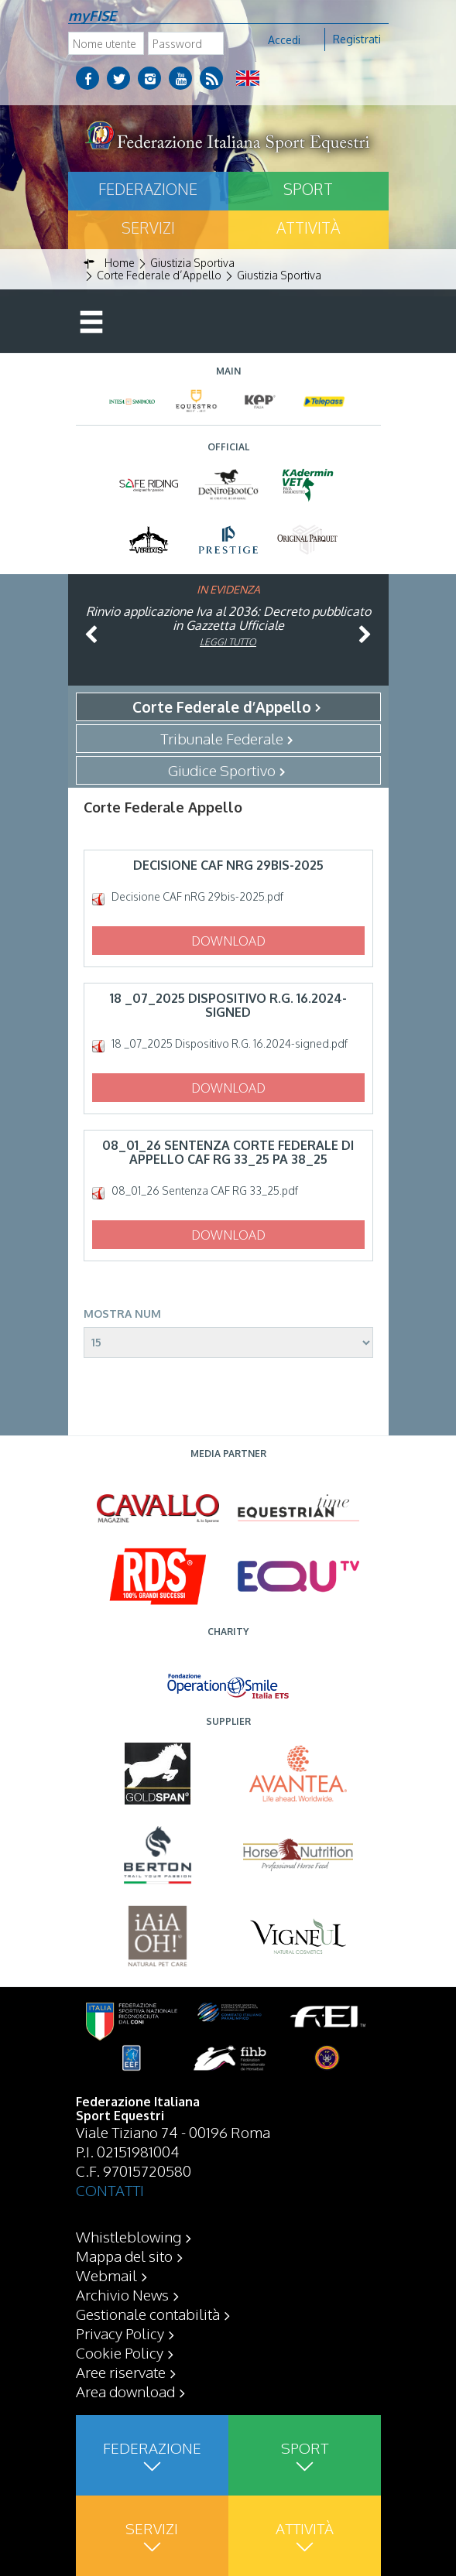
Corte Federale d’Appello (221, 706)
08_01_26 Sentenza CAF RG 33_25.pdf (204, 1191)
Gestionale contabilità (148, 2313)
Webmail (106, 2275)
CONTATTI (110, 2190)
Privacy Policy (120, 2333)
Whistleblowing (128, 2236)
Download (228, 941)
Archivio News (122, 2294)
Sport (308, 189)
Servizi (148, 227)
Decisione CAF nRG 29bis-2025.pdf (197, 897)
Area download (125, 2391)
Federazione (147, 189)
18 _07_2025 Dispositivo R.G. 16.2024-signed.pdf (229, 1044)
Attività (308, 227)
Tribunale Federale (221, 738)
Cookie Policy (119, 2352)
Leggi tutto (228, 642)
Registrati (357, 39)
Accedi (284, 39)
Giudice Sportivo (222, 770)
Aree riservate (121, 2371)
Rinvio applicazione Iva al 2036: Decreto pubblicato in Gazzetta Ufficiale (228, 618)
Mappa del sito (124, 2255)
